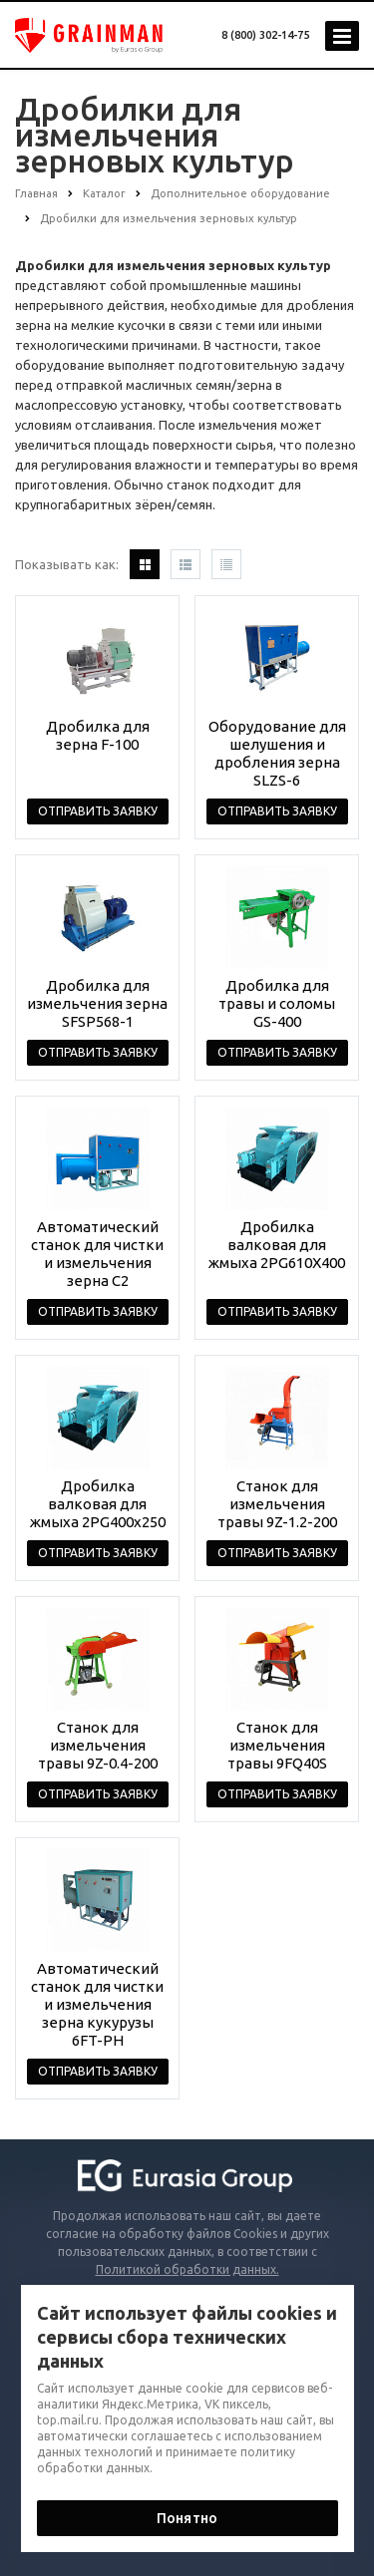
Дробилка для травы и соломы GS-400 (276, 1003)
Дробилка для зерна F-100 (98, 735)
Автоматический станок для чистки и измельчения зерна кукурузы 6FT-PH (97, 2004)
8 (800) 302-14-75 (265, 35)
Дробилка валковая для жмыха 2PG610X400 (276, 1244)
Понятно (187, 2518)
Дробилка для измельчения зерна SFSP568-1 (97, 1003)
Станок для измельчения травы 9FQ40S (277, 1745)
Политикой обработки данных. (187, 2269)
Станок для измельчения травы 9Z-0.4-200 (98, 1745)
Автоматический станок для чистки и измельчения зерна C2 (97, 1253)
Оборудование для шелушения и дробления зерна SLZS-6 (277, 753)
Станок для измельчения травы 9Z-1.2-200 (277, 1503)
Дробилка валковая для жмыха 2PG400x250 (98, 1503)
